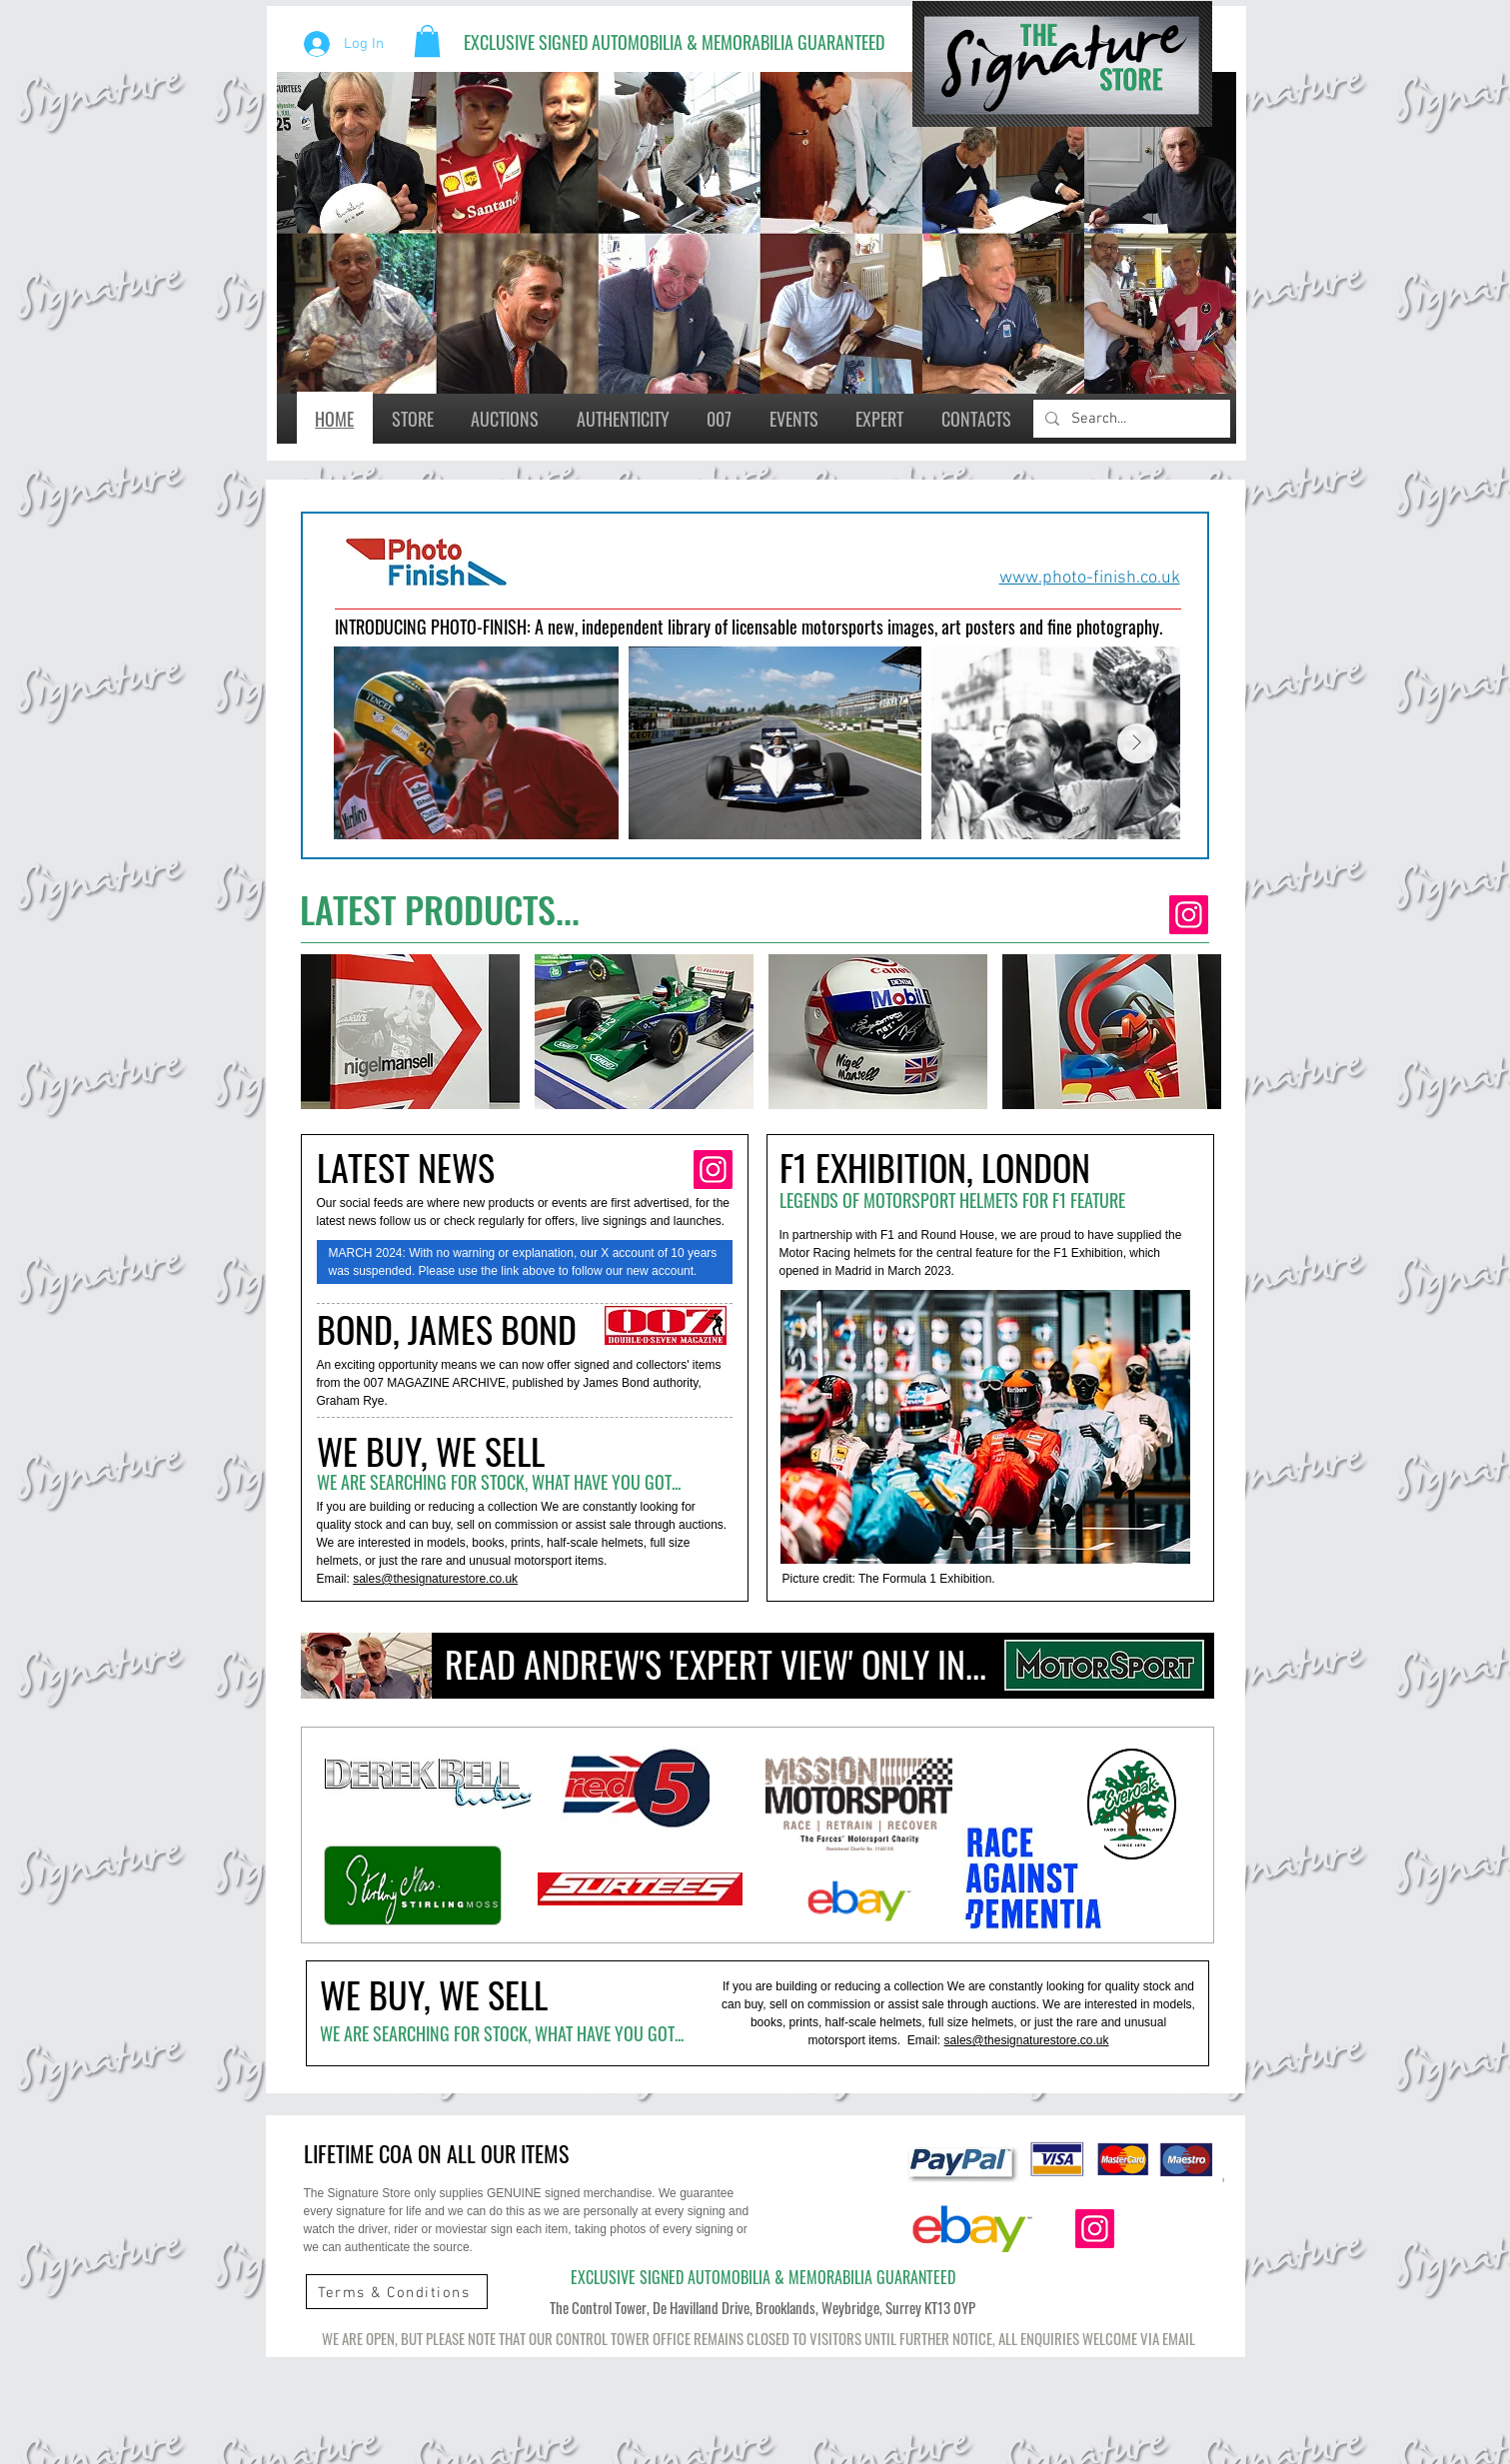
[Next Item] (1137, 743)
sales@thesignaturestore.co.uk (435, 1579)
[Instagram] (1188, 914)
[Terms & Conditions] (396, 2292)
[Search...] (1129, 419)
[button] (427, 41)
